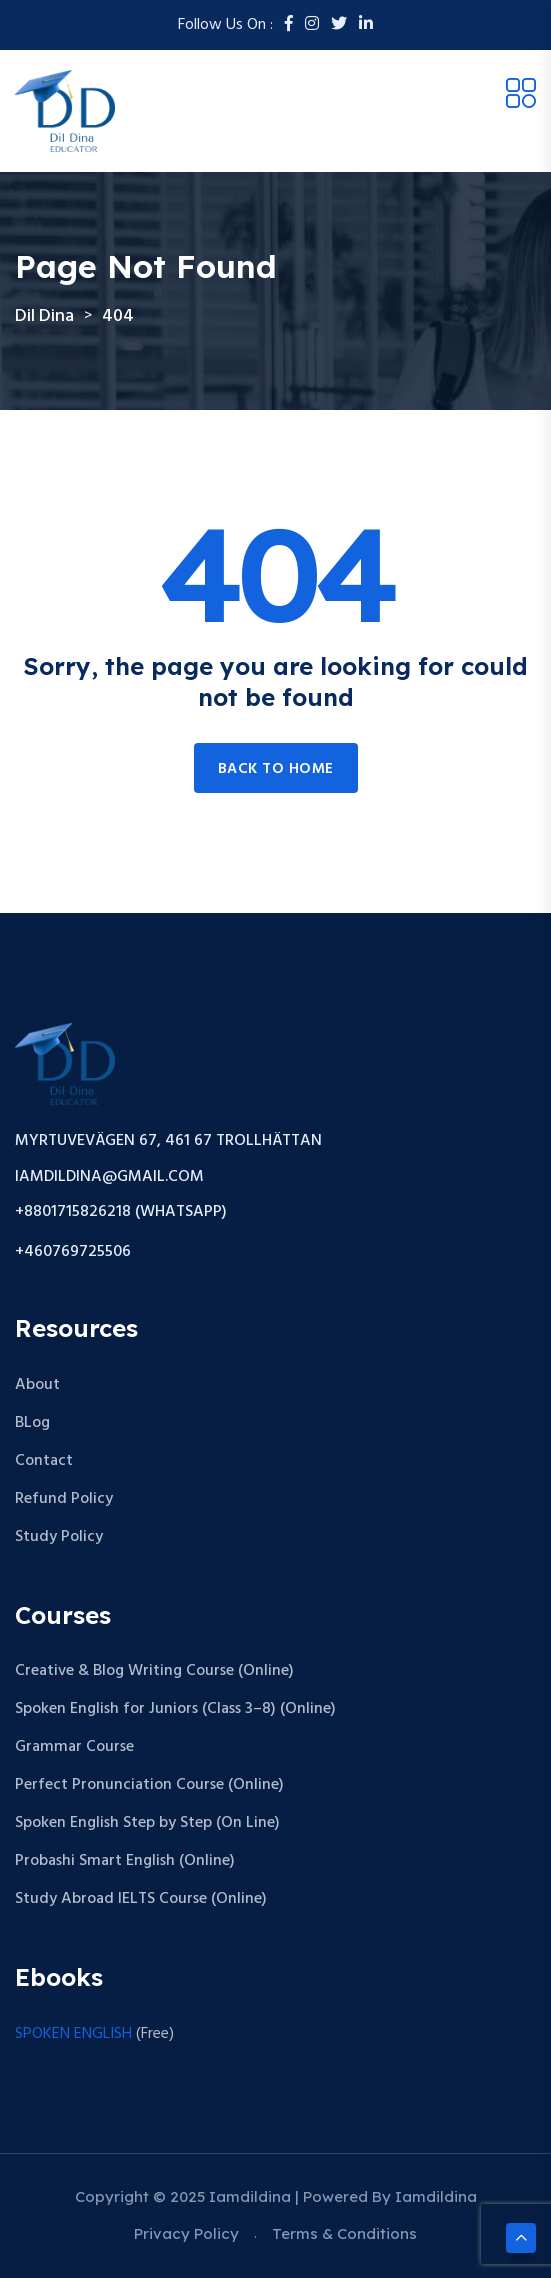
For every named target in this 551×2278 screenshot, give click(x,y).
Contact (44, 1461)
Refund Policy (64, 1499)
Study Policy (59, 1537)
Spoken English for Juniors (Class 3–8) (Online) (175, 1709)
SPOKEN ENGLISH (73, 2034)
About (37, 1385)
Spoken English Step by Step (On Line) (147, 1823)
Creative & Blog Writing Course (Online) (154, 1671)
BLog (32, 1423)
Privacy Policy (186, 2233)
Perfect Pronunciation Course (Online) (149, 1785)
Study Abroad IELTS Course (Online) (141, 1899)
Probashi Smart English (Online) (125, 1861)
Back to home (276, 769)
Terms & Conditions (344, 2233)
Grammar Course (74, 1747)
